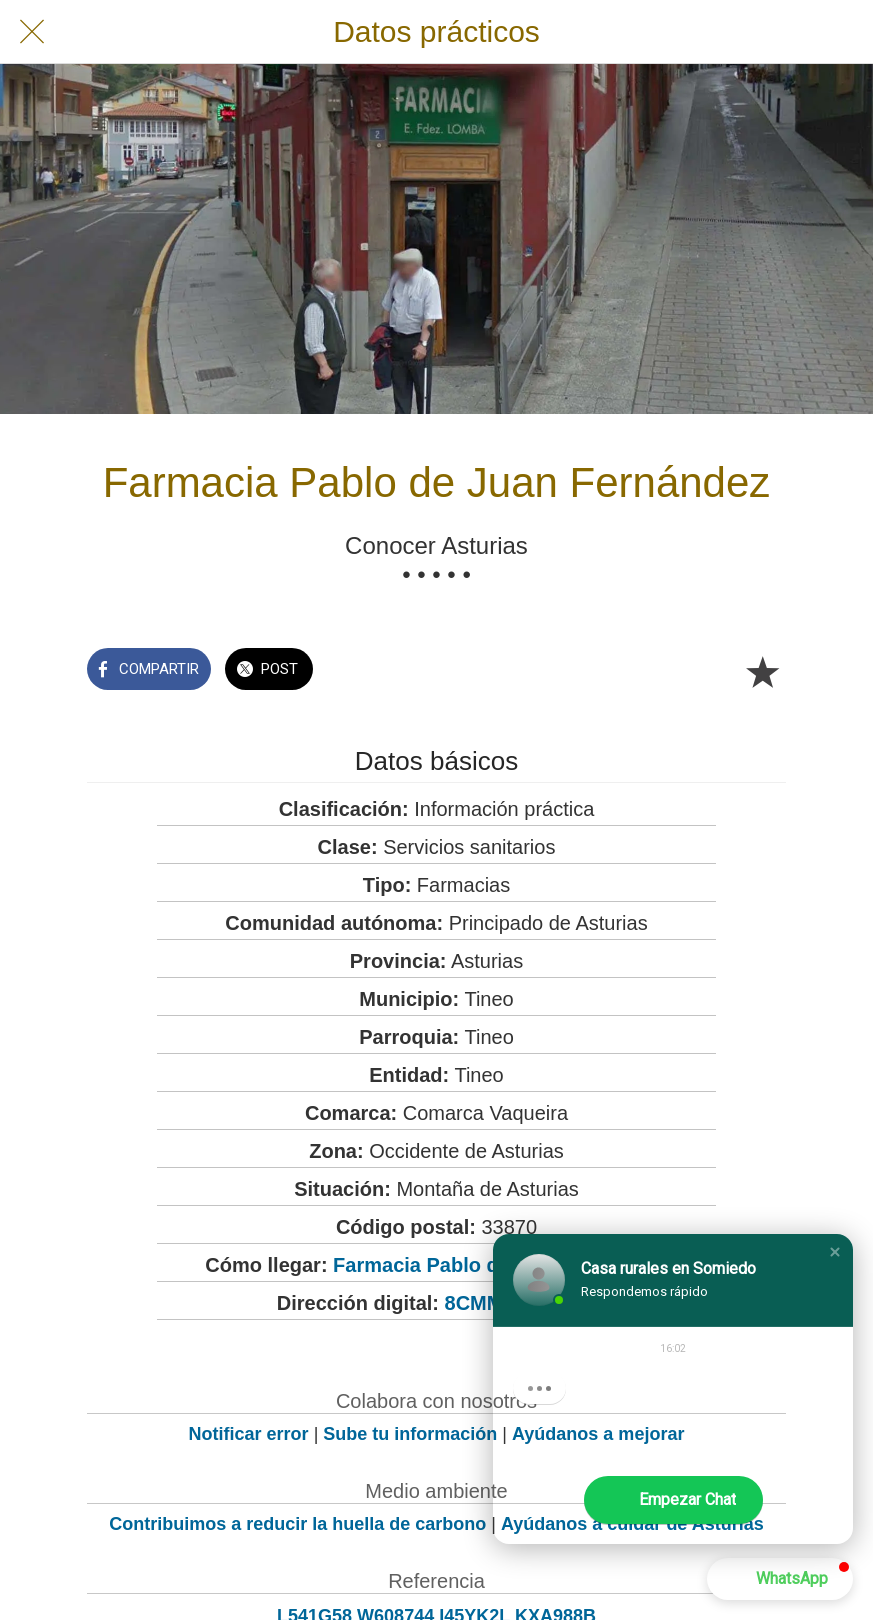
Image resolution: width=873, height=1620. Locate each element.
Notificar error (249, 1434)
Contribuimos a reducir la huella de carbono (297, 1524)
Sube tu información (410, 1434)
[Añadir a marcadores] (762, 671)
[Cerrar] (32, 32)
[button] (835, 1252)
